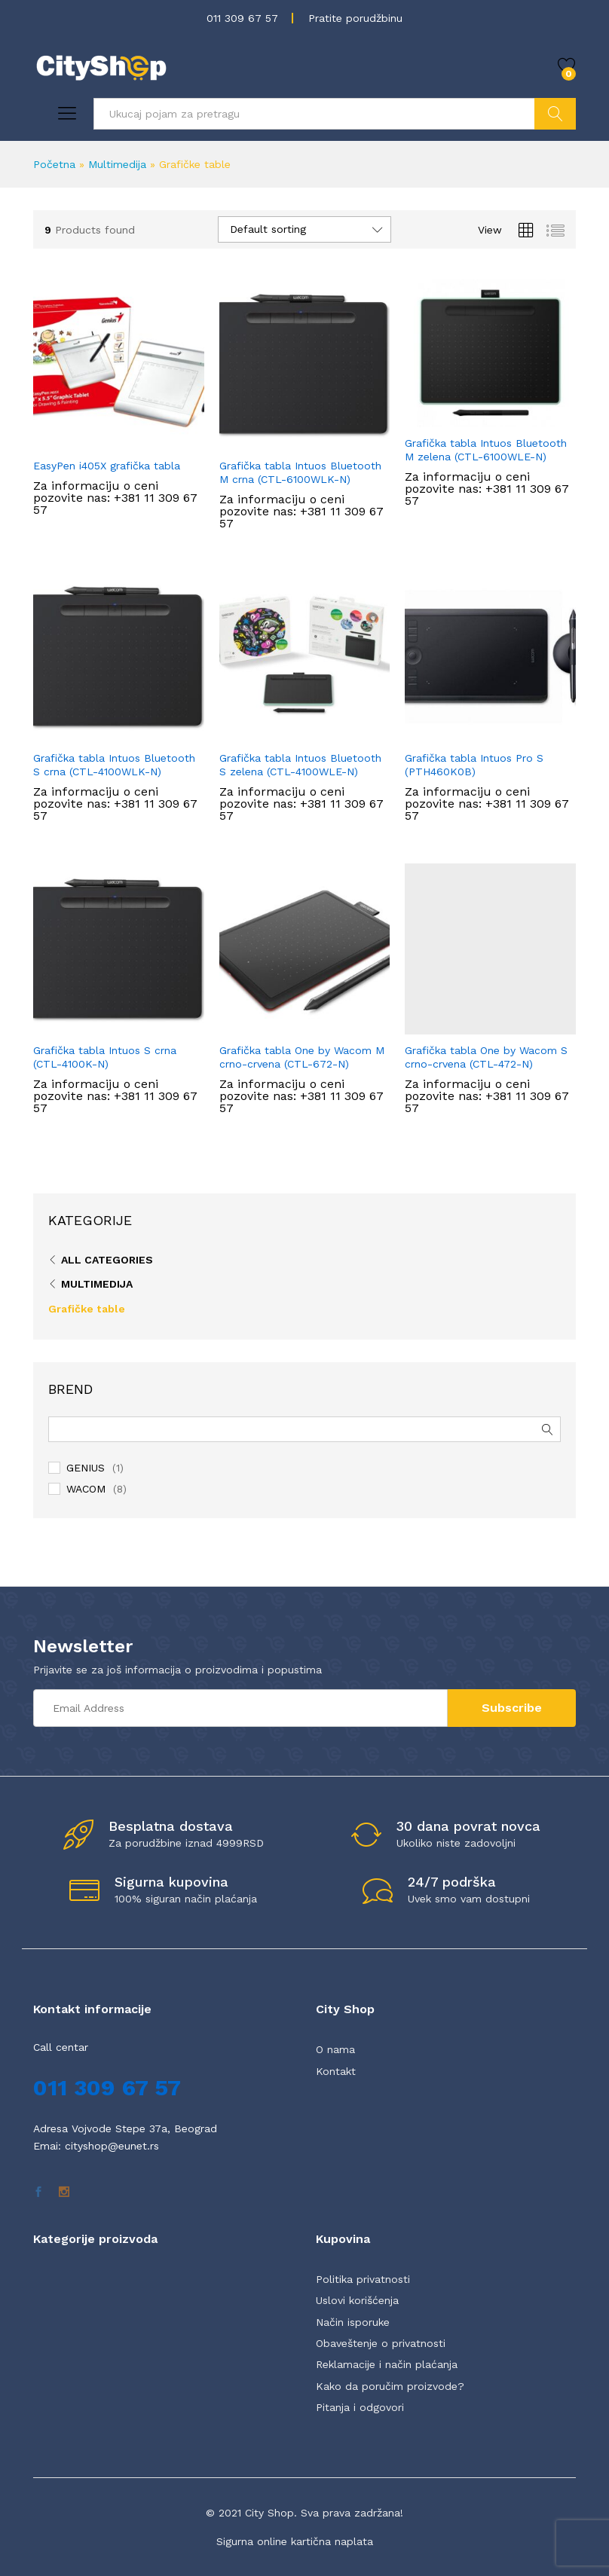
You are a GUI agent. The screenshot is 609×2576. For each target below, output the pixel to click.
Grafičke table (86, 1309)
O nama (335, 2049)
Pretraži (555, 114)
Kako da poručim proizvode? (390, 2386)
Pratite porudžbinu (355, 18)
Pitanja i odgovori (360, 2407)
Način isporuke (353, 2322)
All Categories (107, 1260)
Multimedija (117, 164)
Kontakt (336, 2071)
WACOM (86, 1489)
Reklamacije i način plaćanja (387, 2364)
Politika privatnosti (363, 2279)
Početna (54, 164)
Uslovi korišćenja (357, 2300)
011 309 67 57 (242, 18)
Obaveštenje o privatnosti (380, 2343)
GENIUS (85, 1468)
